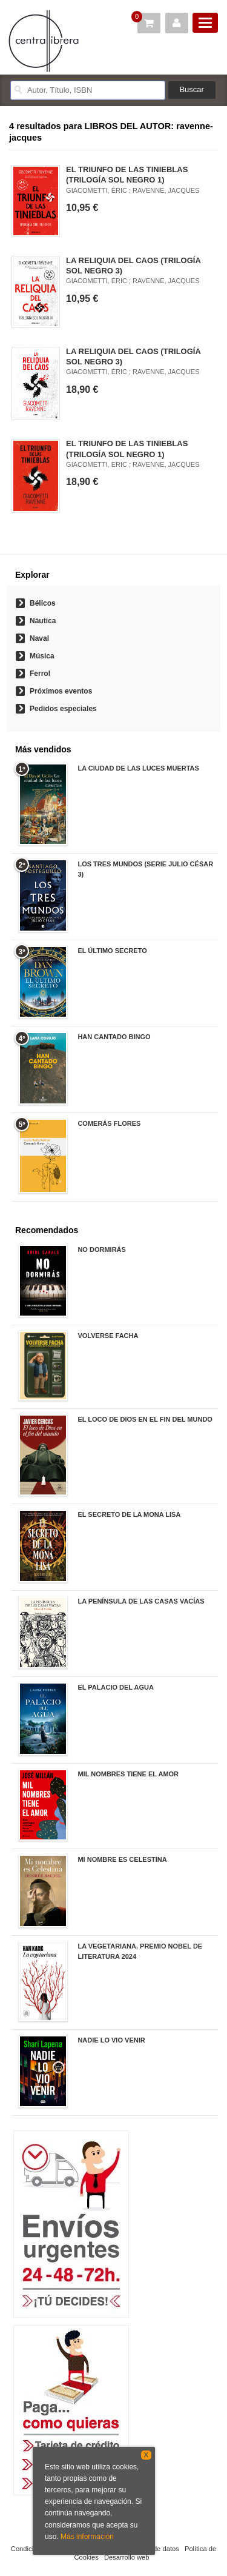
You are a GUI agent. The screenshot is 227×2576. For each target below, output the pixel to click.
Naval (39, 638)
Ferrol (40, 673)
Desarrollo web (127, 2557)
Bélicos (43, 603)
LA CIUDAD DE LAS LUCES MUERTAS (138, 768)
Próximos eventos (61, 691)
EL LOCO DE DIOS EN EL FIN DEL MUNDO (144, 1419)
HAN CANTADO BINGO (113, 1036)
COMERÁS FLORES (108, 1123)
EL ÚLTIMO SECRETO (111, 950)
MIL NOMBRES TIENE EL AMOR (128, 1774)
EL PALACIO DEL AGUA (115, 1687)
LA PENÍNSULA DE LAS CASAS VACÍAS (140, 1601)
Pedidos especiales (63, 708)
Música (42, 656)
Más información (87, 2536)
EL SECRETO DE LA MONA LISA (128, 1514)
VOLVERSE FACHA (107, 1335)
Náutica (43, 621)
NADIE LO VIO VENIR (111, 2040)
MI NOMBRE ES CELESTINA (121, 1859)
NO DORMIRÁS (101, 1249)
